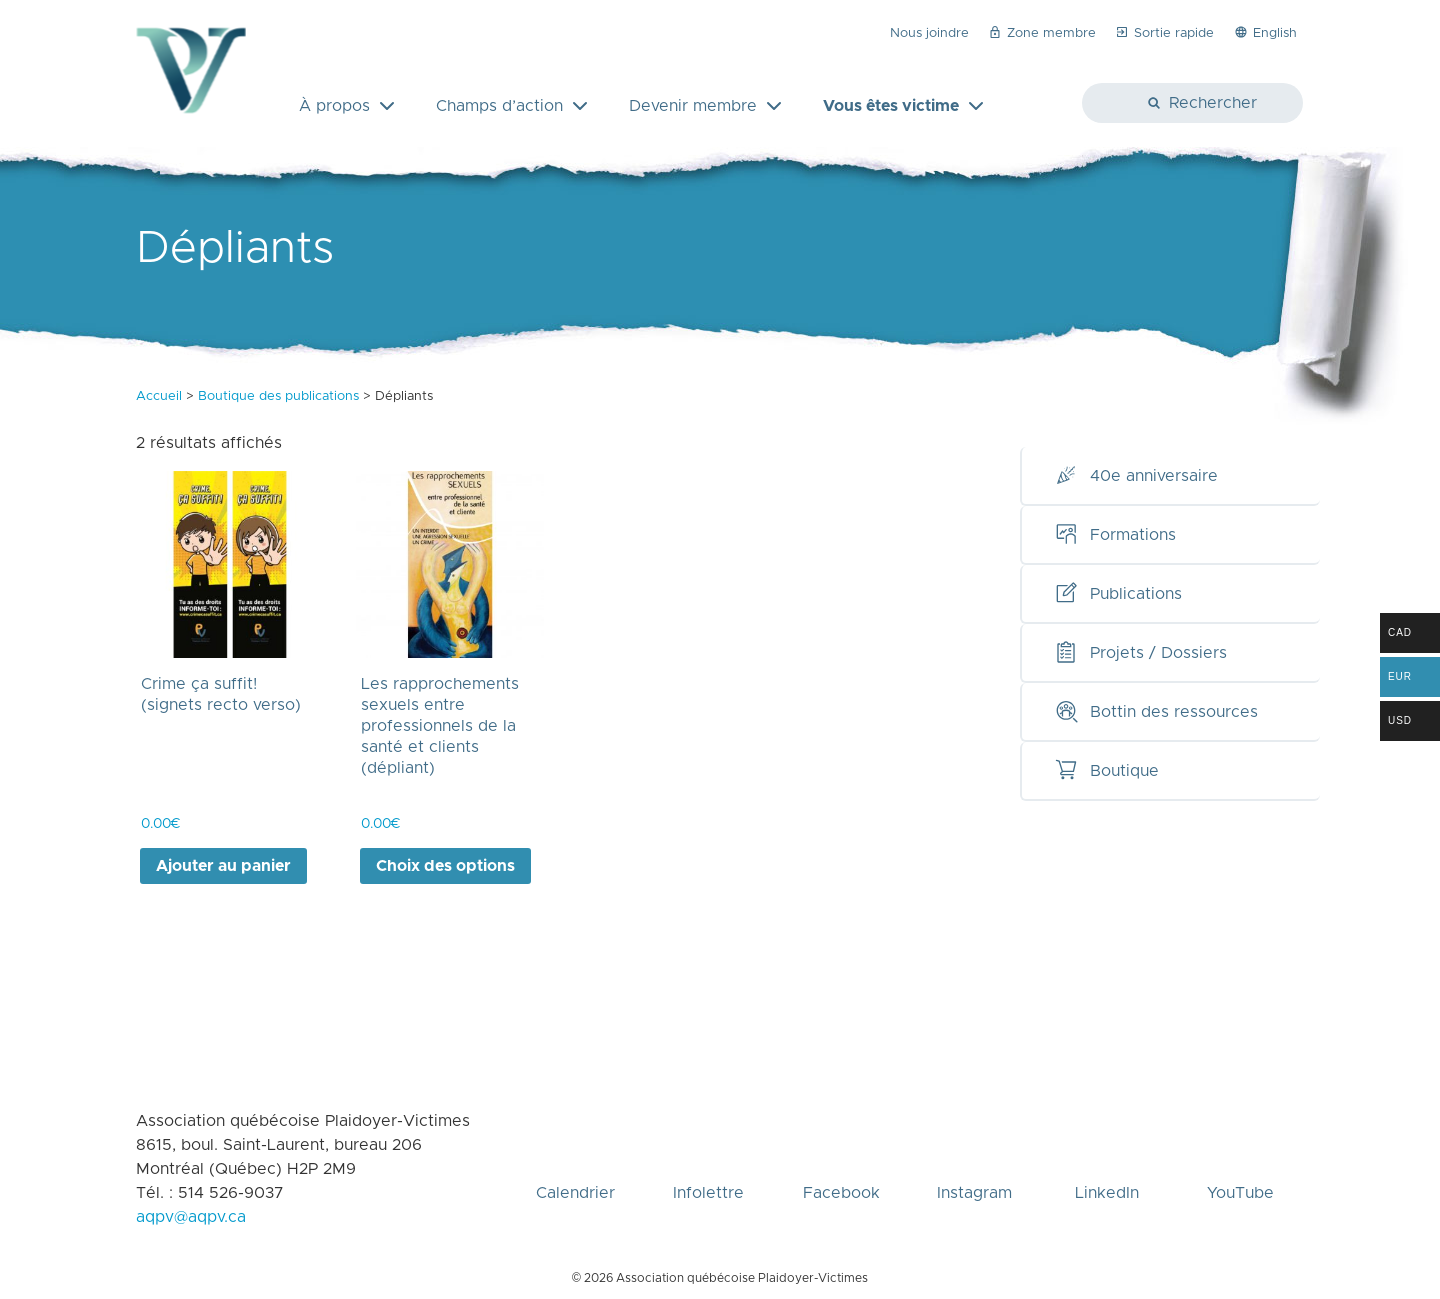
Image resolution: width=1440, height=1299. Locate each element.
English (1265, 32)
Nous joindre (929, 33)
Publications (1118, 594)
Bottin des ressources (1156, 712)
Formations (1115, 535)
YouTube (1240, 1159)
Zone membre (1041, 32)
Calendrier (575, 1159)
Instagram (974, 1159)
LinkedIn (1107, 1159)
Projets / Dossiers (1140, 653)
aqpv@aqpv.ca (191, 1217)
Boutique (1106, 771)
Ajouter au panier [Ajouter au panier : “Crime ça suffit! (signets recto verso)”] (223, 866)
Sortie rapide (1164, 32)
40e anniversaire (1136, 476)
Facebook (841, 1159)
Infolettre (708, 1159)
